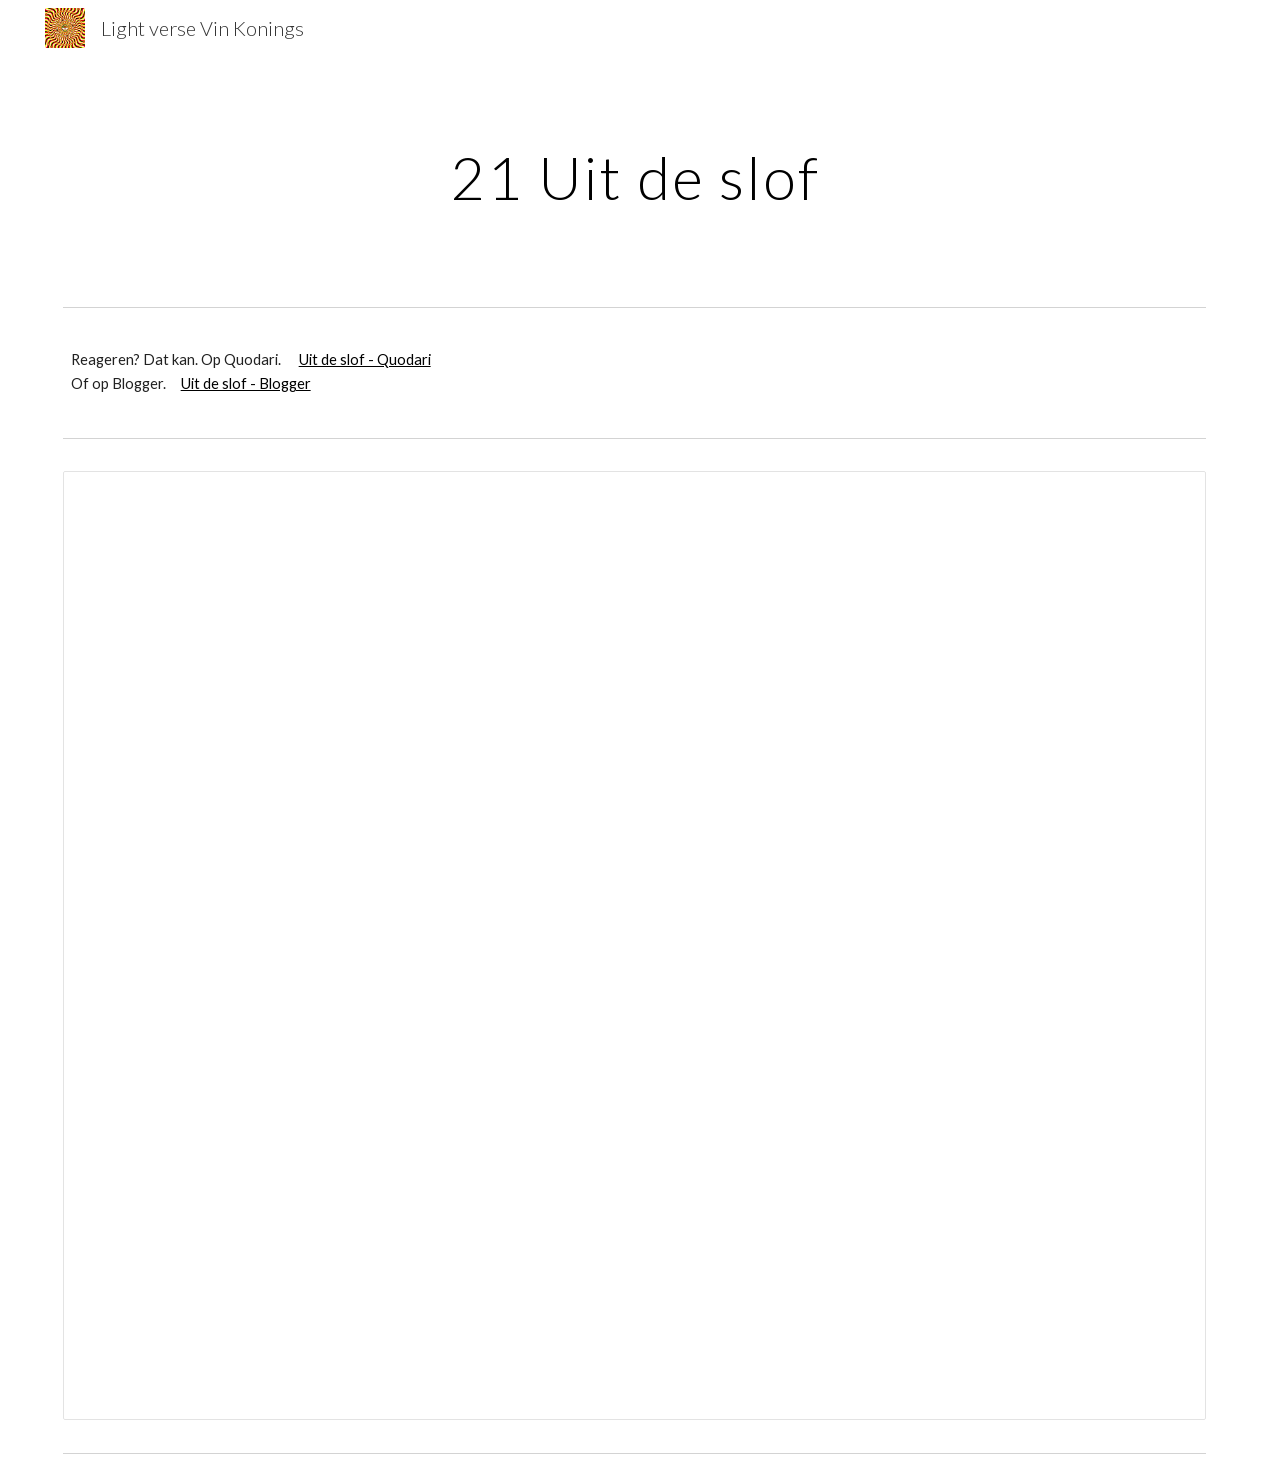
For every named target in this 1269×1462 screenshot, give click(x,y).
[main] (634, 177)
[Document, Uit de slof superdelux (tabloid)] (635, 945)
